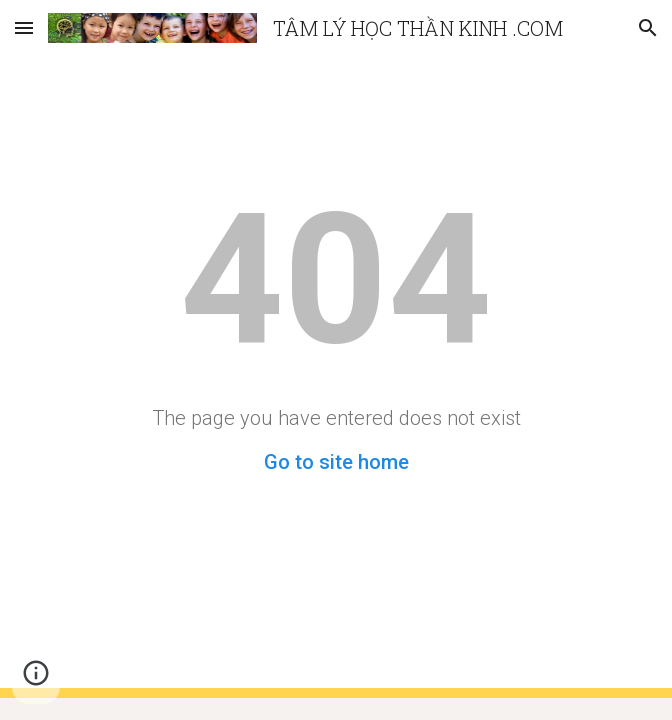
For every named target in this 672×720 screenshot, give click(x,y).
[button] (24, 27)
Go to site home (336, 462)
